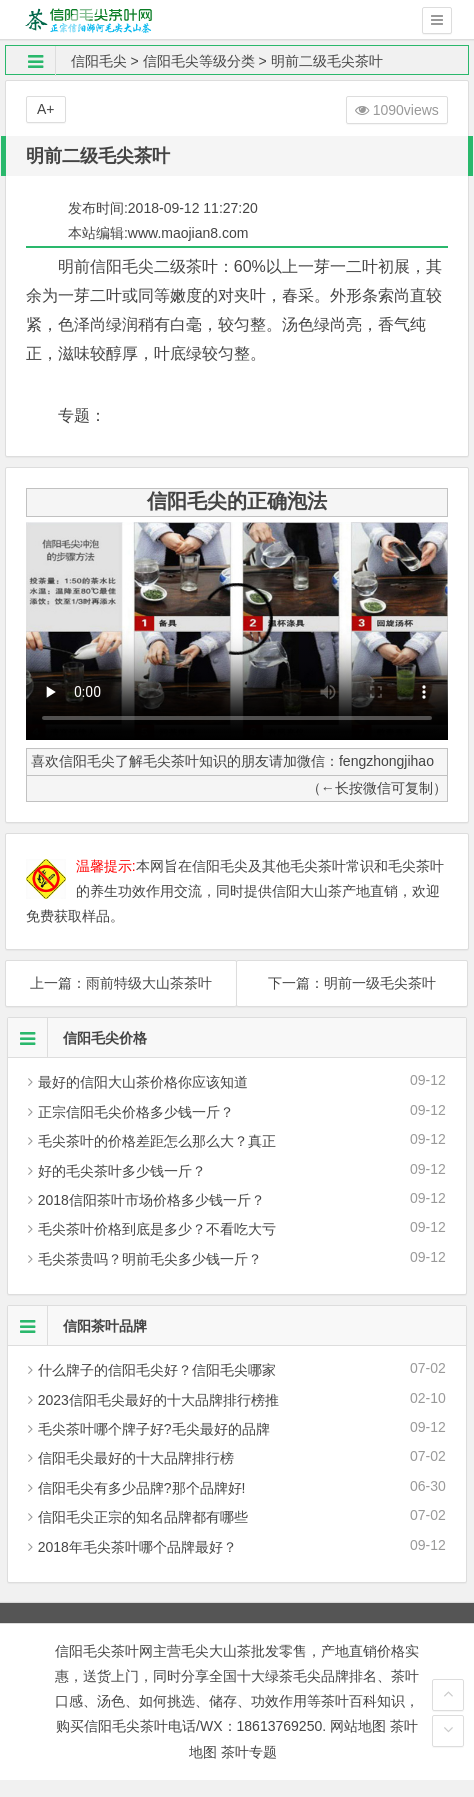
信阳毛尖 (99, 61)
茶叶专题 (249, 1752)
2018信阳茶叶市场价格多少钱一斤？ (151, 1200)
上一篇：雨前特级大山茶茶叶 (121, 983)
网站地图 (358, 1726)
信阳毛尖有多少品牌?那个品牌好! (142, 1488)
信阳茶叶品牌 (77, 1326)
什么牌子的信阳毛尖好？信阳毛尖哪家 (157, 1370)
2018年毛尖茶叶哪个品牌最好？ (137, 1547)
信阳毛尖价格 (77, 1038)
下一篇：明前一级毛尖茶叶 (352, 983)
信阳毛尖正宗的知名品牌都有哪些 (143, 1517)
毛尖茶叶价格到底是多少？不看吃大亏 (157, 1229)
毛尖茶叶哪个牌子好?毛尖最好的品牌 (154, 1429)
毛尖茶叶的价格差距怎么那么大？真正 (157, 1141)
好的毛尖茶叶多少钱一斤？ (122, 1171)
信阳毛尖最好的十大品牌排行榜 (136, 1458)
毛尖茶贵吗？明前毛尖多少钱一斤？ (150, 1259)
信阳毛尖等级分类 (199, 61)
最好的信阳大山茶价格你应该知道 (143, 1082)
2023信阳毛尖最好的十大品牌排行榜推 (158, 1400)
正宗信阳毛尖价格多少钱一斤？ (136, 1112)
